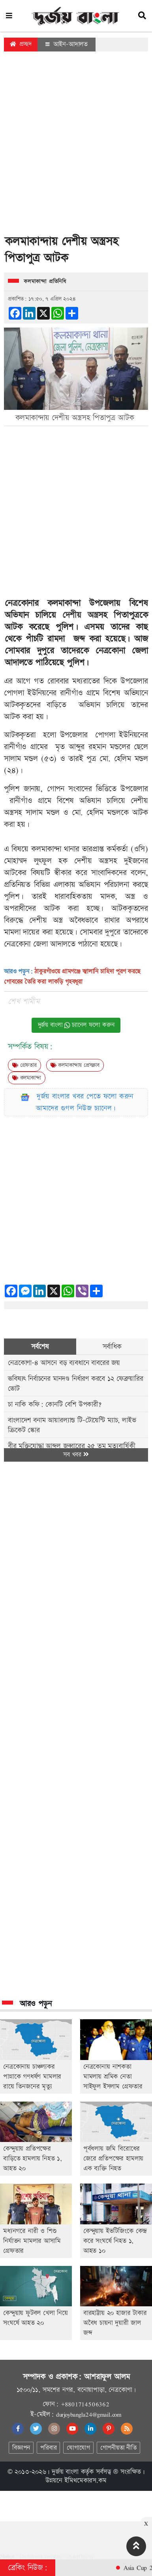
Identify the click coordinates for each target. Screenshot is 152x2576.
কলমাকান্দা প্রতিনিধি (45, 282)
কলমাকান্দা (26, 1078)
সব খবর (75, 1454)
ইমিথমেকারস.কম (85, 2480)
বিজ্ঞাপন (21, 2447)
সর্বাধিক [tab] (112, 1347)
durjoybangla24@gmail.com (89, 2414)
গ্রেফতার (24, 1065)
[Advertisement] (74, 145)
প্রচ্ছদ (21, 44)
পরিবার (48, 2447)
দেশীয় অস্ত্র (80, 615)
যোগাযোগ (78, 2447)
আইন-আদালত (66, 44)
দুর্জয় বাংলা (65, 2472)
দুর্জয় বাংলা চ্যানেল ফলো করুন (76, 1025)
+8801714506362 (85, 2404)
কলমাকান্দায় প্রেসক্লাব (75, 1065)
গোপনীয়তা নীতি (118, 2447)
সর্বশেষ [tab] (40, 1347)
